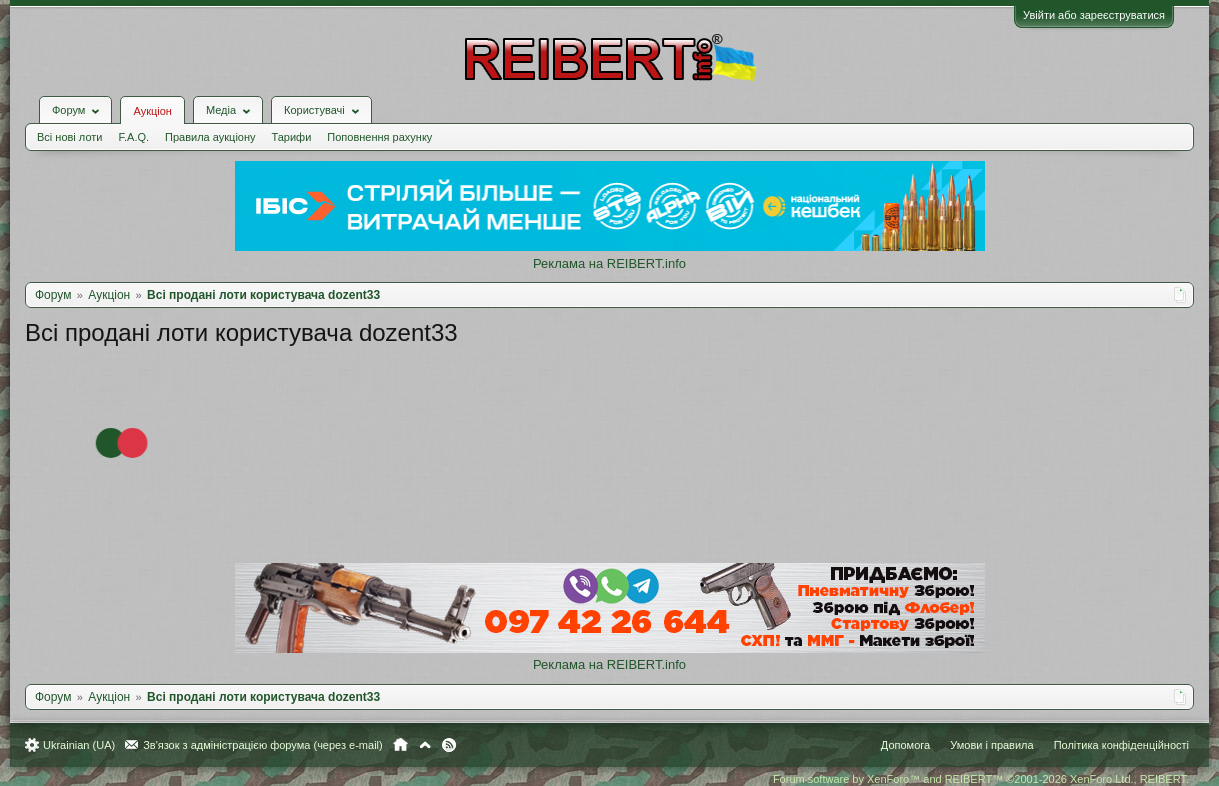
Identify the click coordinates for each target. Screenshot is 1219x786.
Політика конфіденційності (1121, 745)
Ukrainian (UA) (79, 745)
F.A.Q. (133, 137)
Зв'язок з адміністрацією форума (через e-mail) (263, 745)
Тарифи (292, 137)
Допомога (905, 745)
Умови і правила (991, 745)
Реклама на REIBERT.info (609, 263)
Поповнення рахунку (379, 137)
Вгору (425, 745)
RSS (449, 745)
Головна (400, 745)
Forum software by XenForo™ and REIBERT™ (981, 779)
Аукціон (152, 111)
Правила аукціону (210, 137)
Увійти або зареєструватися (1094, 15)
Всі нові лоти (69, 137)
